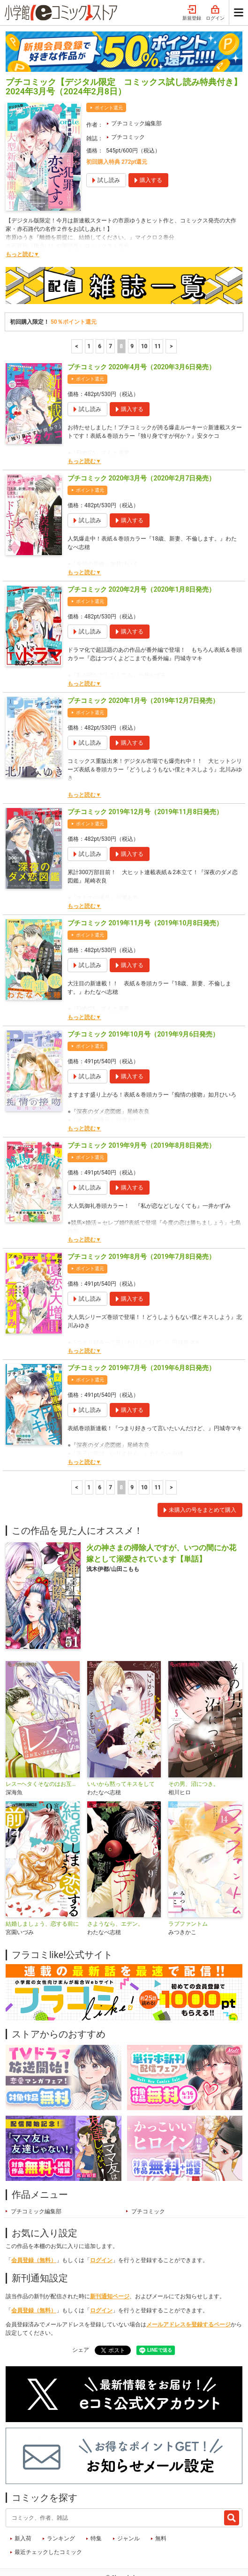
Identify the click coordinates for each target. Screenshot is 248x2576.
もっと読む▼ (22, 218)
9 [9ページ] (132, 310)
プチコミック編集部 (136, 87)
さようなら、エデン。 (115, 1887)
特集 (96, 2502)
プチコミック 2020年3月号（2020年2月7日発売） (141, 442)
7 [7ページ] (110, 310)
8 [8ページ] (121, 310)
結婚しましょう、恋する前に (42, 1887)
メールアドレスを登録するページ (188, 2288)
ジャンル (128, 2502)
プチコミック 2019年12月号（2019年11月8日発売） (145, 775)
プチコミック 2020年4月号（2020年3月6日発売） (141, 331)
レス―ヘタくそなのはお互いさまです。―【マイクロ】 (43, 1748)
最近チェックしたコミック (48, 2516)
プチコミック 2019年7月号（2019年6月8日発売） (141, 1331)
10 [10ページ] (144, 310)
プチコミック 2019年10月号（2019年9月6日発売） (143, 998)
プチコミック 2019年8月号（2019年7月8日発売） (141, 1220)
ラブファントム (188, 1887)
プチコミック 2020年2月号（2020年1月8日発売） (141, 553)
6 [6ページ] (99, 310)
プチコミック (128, 101)
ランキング (61, 2502)
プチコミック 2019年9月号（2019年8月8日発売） (141, 1109)
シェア (80, 2313)
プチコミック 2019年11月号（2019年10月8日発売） (145, 887)
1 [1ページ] (88, 310)
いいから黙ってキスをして (121, 1748)
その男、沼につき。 (193, 1748)
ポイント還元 (109, 71)
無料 (160, 2502)
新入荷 (23, 2502)
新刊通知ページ (109, 2260)
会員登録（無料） (33, 2224)
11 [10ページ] (157, 310)
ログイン (101, 2224)
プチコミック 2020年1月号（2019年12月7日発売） (143, 664)
